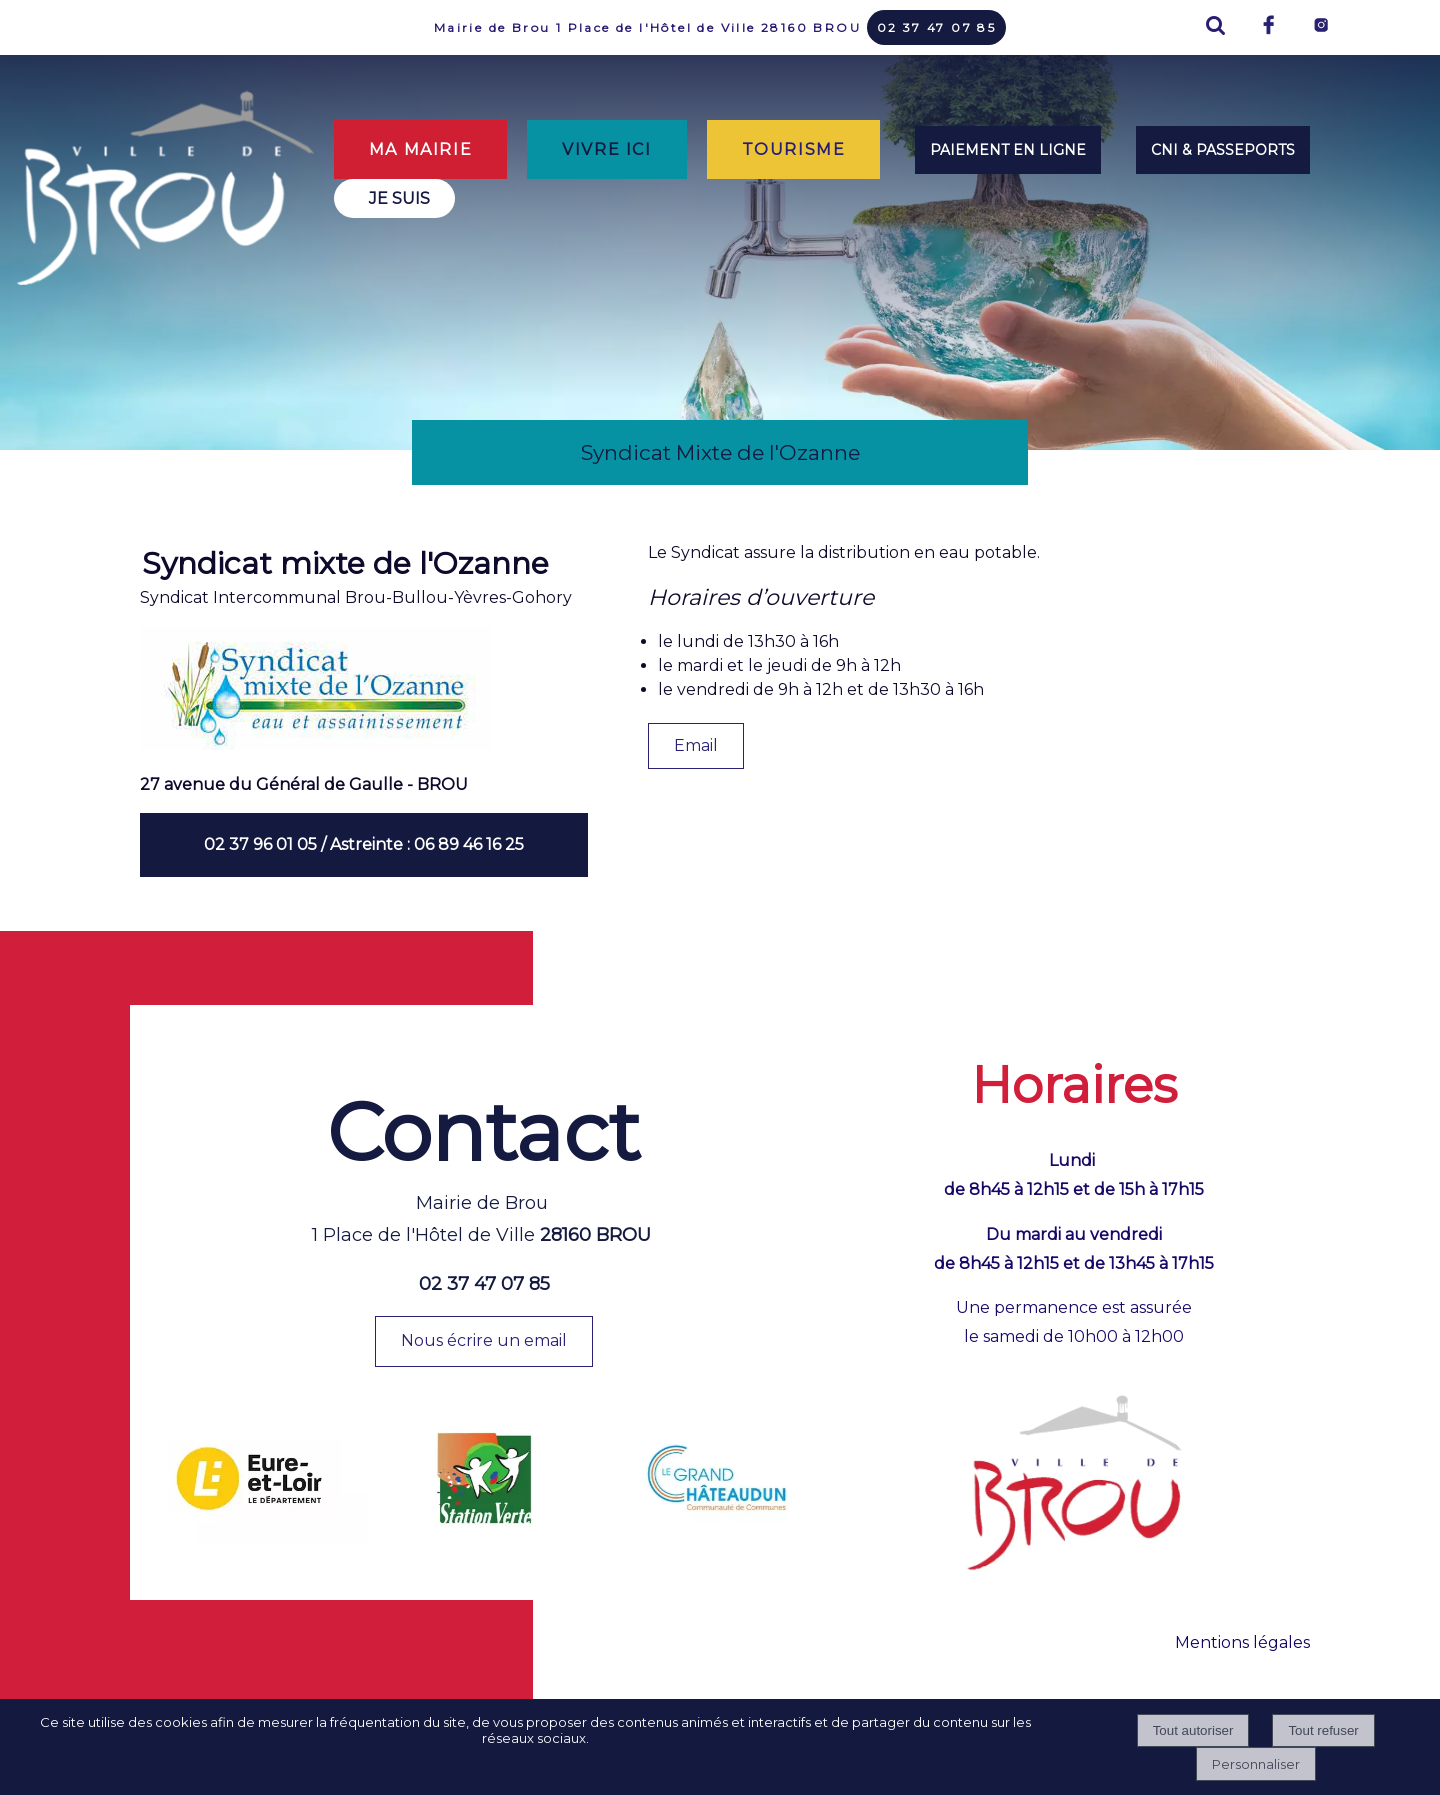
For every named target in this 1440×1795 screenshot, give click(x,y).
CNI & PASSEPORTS (1223, 150)
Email (696, 745)
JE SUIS (399, 198)
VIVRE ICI (606, 149)
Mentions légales (1242, 1642)
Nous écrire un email (484, 1340)
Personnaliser (1256, 1764)
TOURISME (794, 149)
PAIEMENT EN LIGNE (1008, 150)
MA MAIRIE (420, 149)
